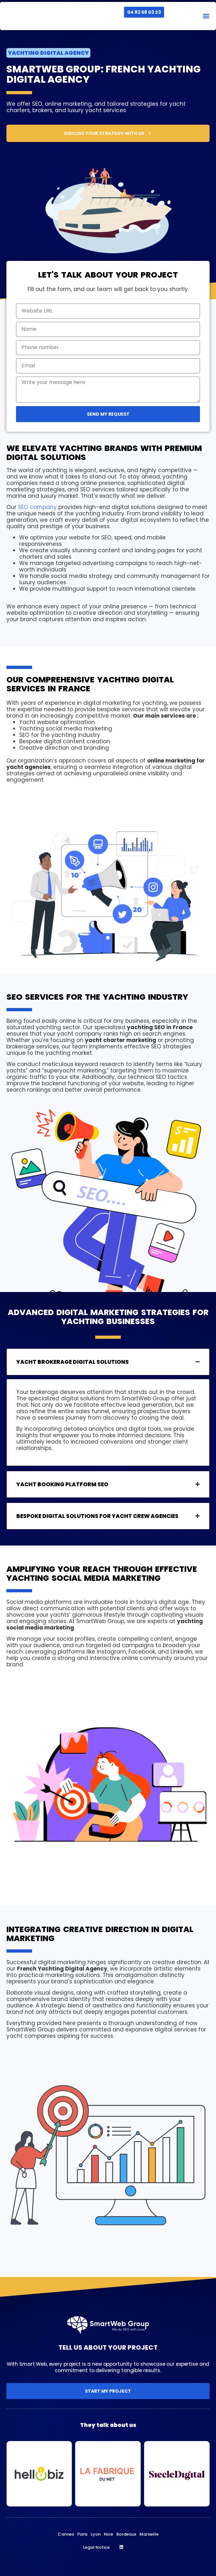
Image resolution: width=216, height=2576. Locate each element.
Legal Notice (96, 2547)
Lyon (96, 2534)
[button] (206, 16)
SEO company (37, 507)
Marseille (149, 2534)
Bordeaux (126, 2534)
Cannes (66, 2534)
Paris (82, 2534)
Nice (108, 2534)
